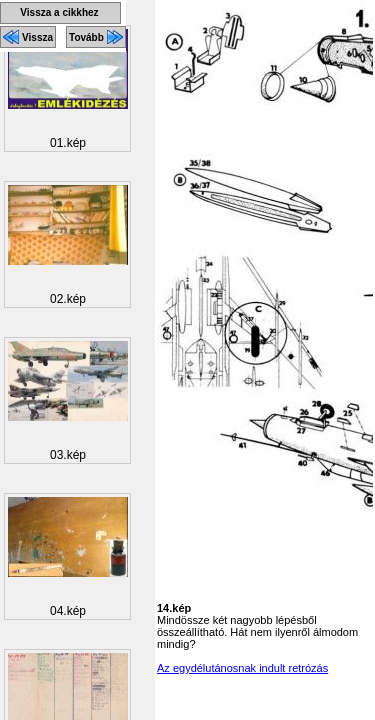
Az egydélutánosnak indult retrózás (242, 668)
